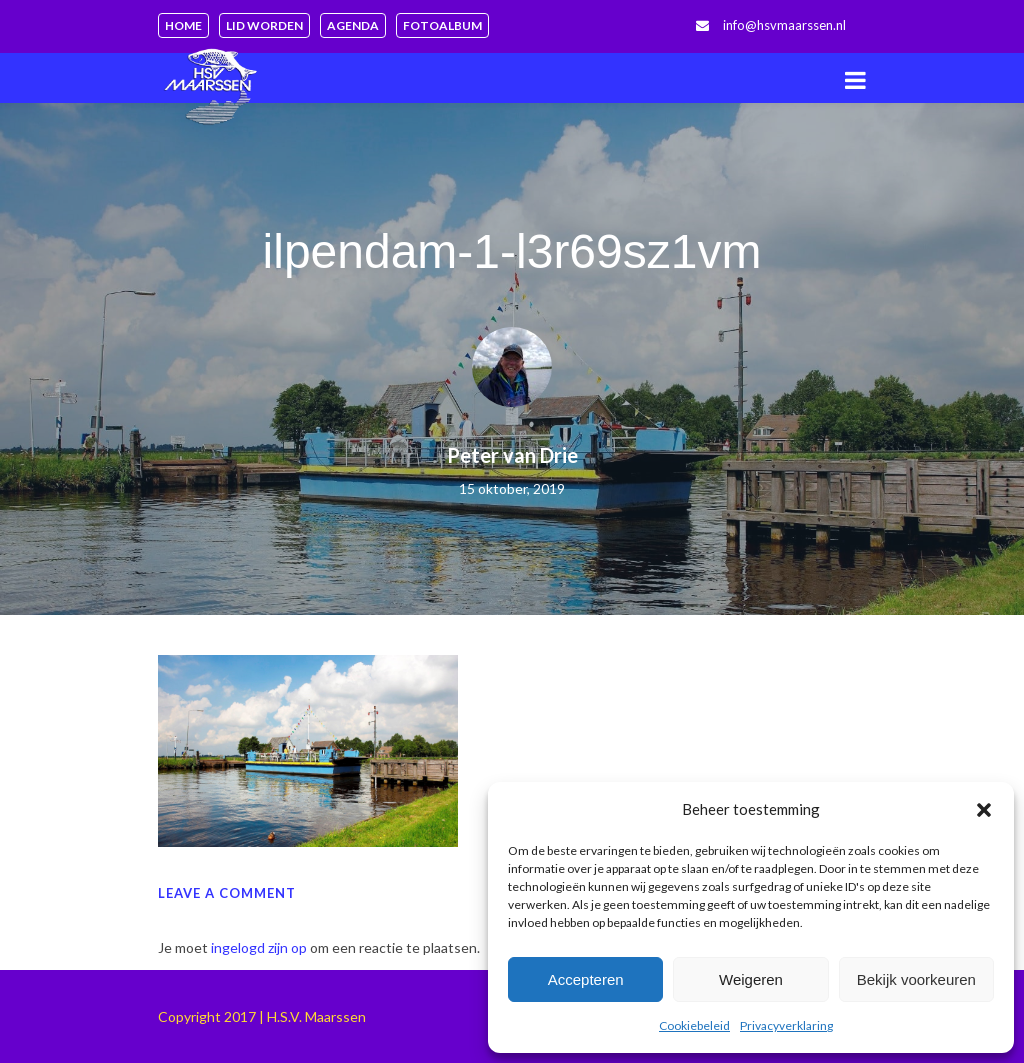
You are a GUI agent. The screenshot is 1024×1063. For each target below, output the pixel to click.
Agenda (353, 25)
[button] (984, 810)
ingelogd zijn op (259, 947)
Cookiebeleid (694, 1025)
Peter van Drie (512, 455)
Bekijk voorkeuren (916, 979)
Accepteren (586, 979)
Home (183, 25)
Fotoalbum (442, 25)
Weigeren (751, 979)
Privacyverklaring (786, 1025)
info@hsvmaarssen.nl (784, 25)
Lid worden (264, 25)
